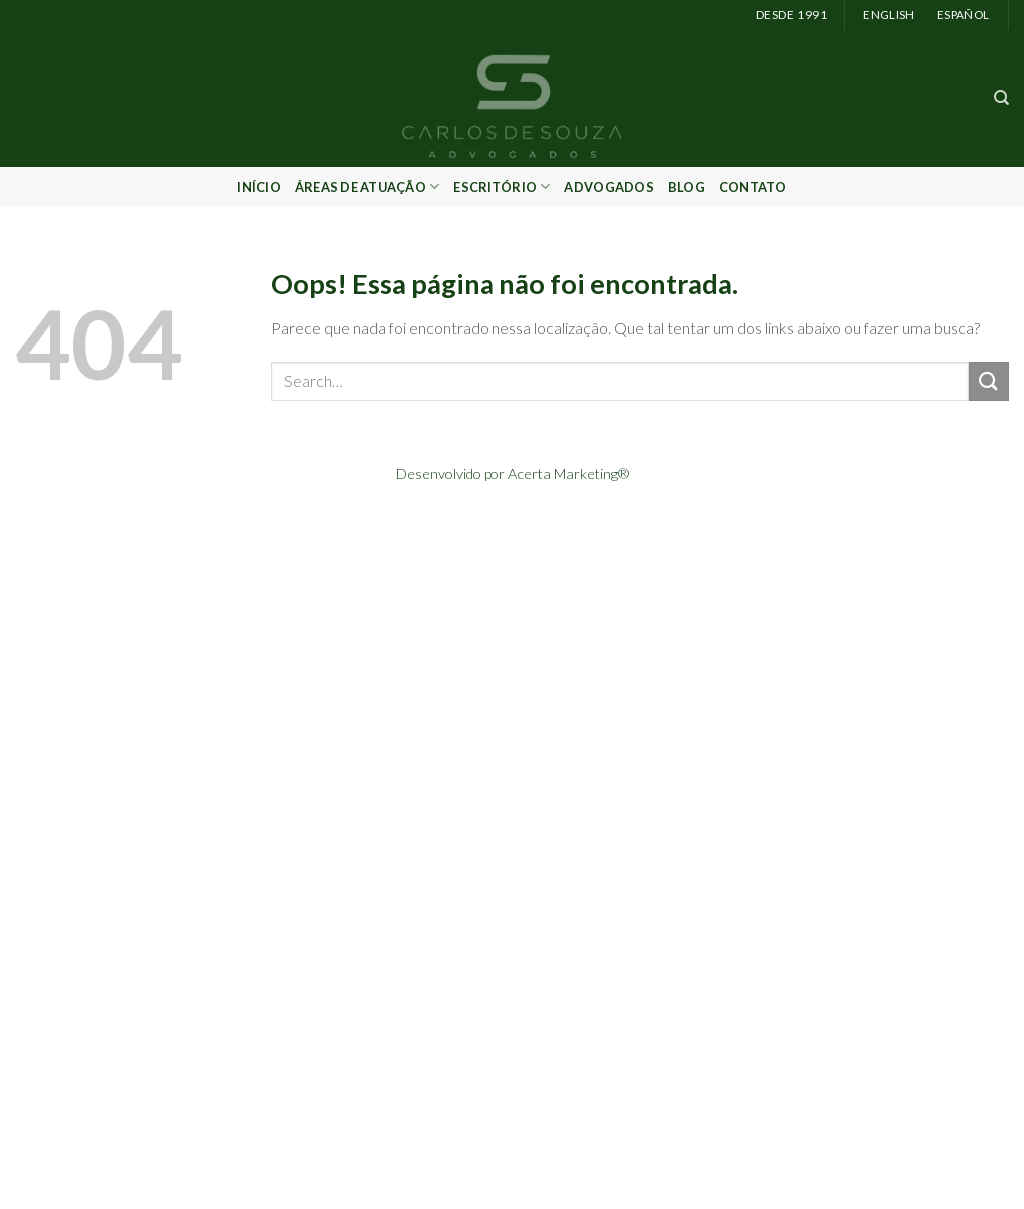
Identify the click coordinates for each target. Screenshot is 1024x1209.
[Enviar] (989, 381)
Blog (686, 187)
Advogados (608, 187)
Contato (753, 187)
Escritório (501, 186)
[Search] (1001, 98)
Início (259, 187)
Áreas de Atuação (367, 186)
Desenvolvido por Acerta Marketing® (512, 473)
